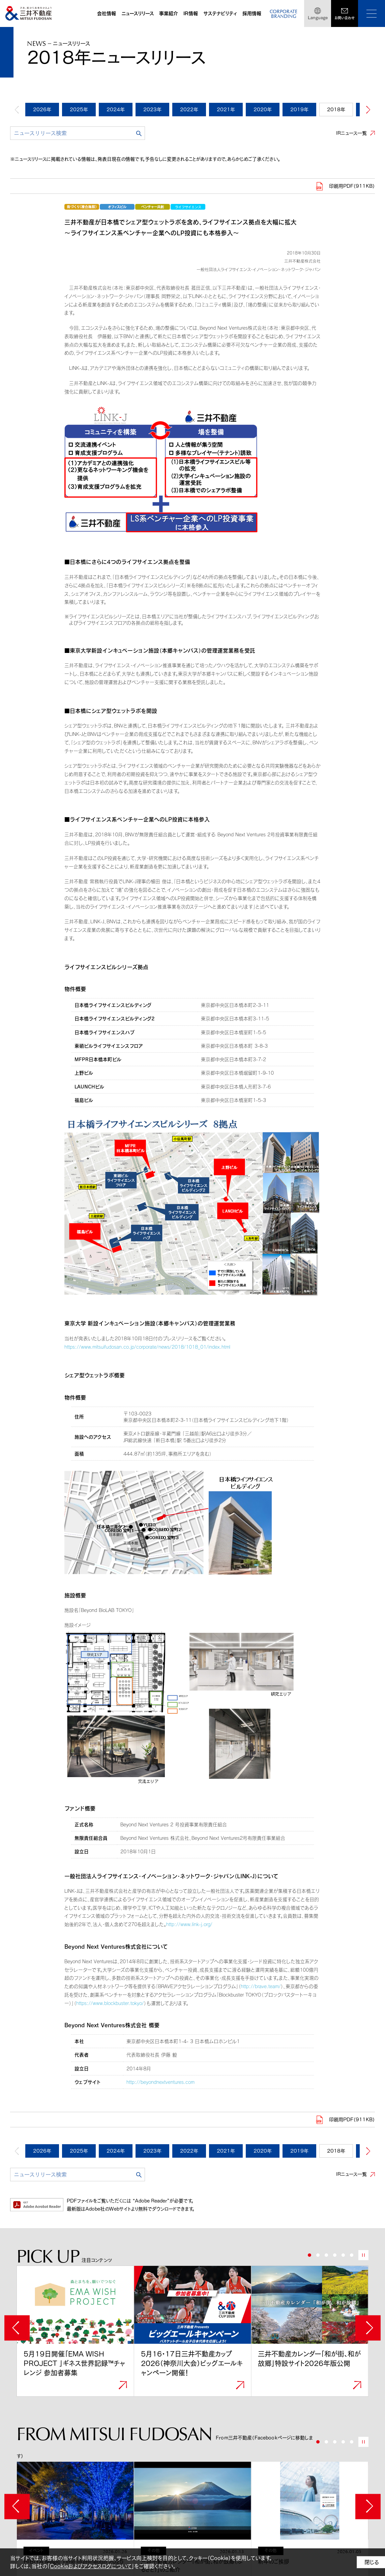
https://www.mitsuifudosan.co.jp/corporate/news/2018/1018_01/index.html (147, 1347)
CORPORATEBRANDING (283, 14)
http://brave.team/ (261, 1986)
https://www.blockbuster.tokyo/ (110, 2003)
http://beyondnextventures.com (160, 2082)
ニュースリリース (137, 13)
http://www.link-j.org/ (189, 1924)
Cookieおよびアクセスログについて (90, 2566)
